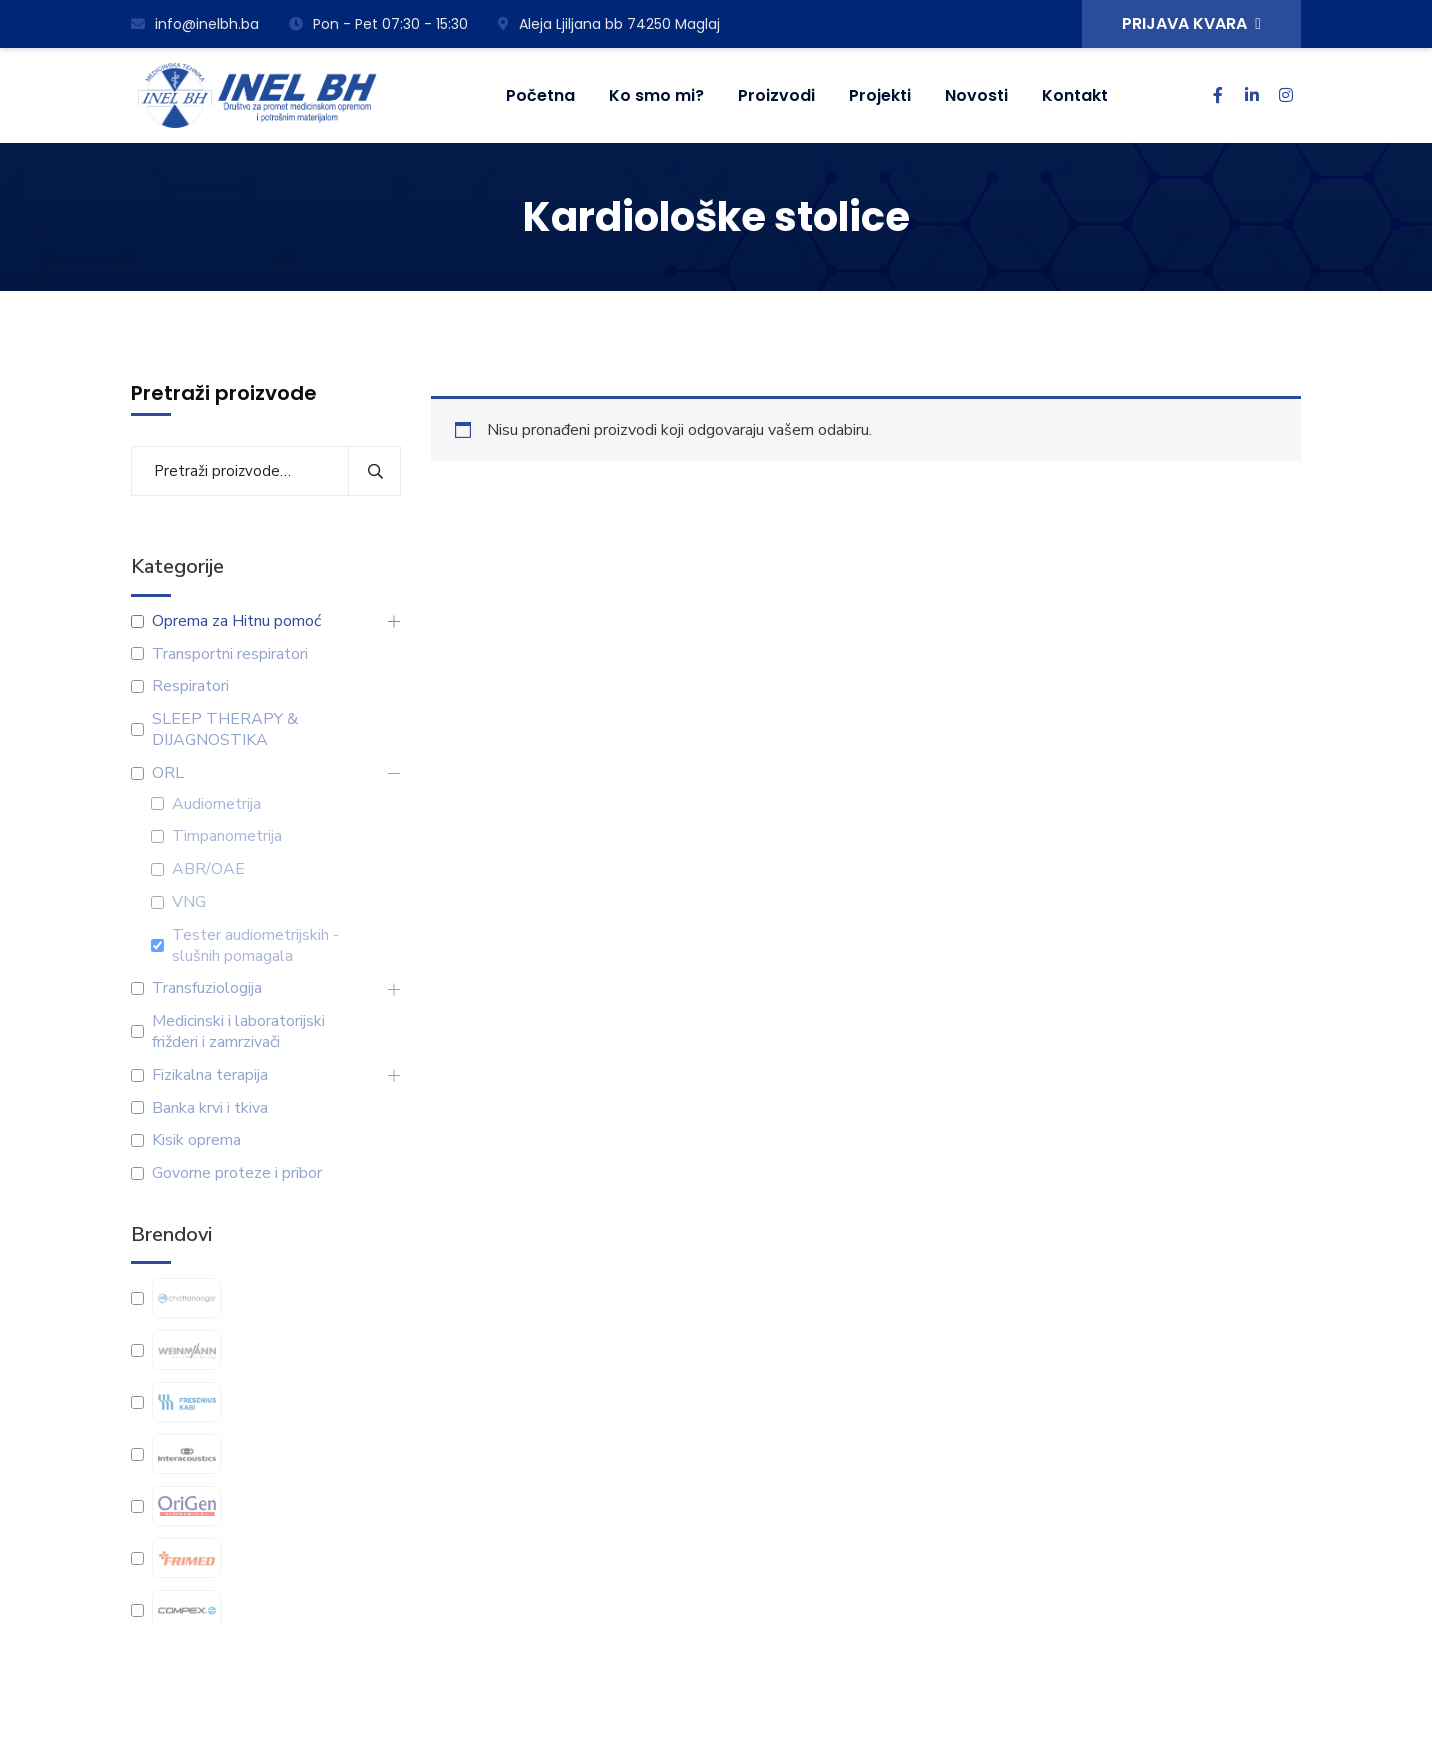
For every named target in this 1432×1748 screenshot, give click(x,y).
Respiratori (190, 686)
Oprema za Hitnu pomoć (236, 621)
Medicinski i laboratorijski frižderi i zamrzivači (238, 1032)
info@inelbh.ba (195, 24)
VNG (189, 902)
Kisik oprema (196, 1140)
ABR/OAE (208, 869)
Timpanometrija (227, 836)
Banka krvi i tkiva (210, 1108)
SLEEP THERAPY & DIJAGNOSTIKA (225, 730)
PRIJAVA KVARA (1191, 23)
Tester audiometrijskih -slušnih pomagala (255, 946)
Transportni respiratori (230, 654)
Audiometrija (216, 804)
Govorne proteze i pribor (237, 1173)
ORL (168, 773)
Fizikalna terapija (210, 1075)
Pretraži (374, 471)
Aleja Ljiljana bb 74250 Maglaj (609, 24)
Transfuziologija (207, 988)
